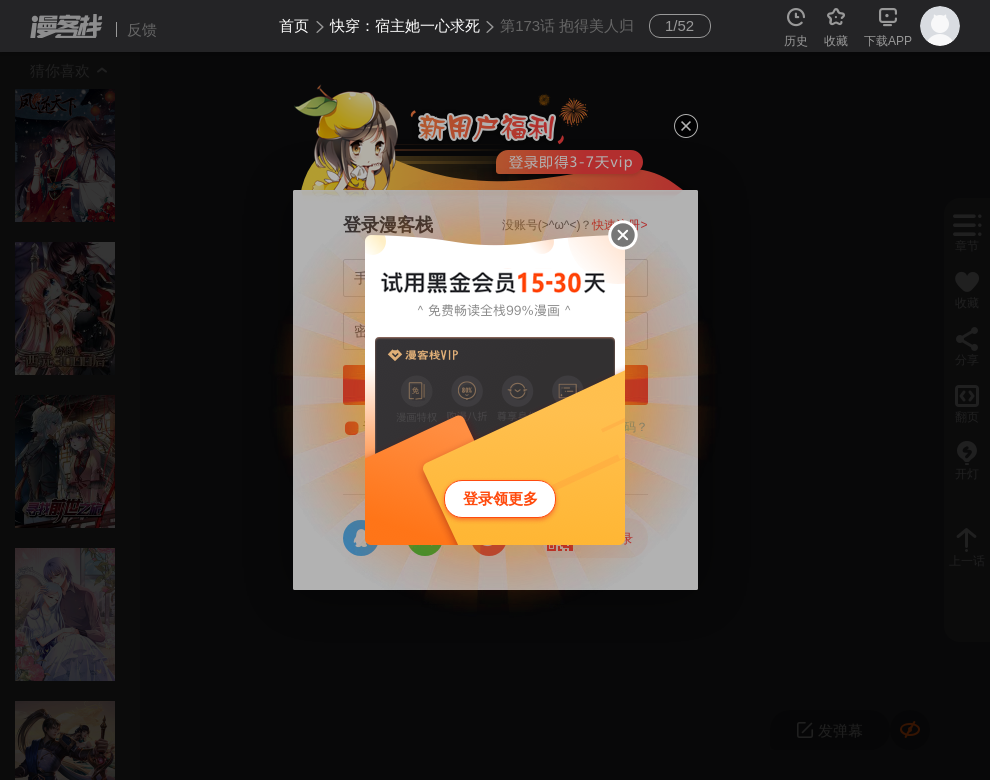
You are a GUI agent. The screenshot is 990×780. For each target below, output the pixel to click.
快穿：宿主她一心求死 (405, 25)
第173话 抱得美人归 (567, 25)
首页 (294, 25)
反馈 (142, 29)
